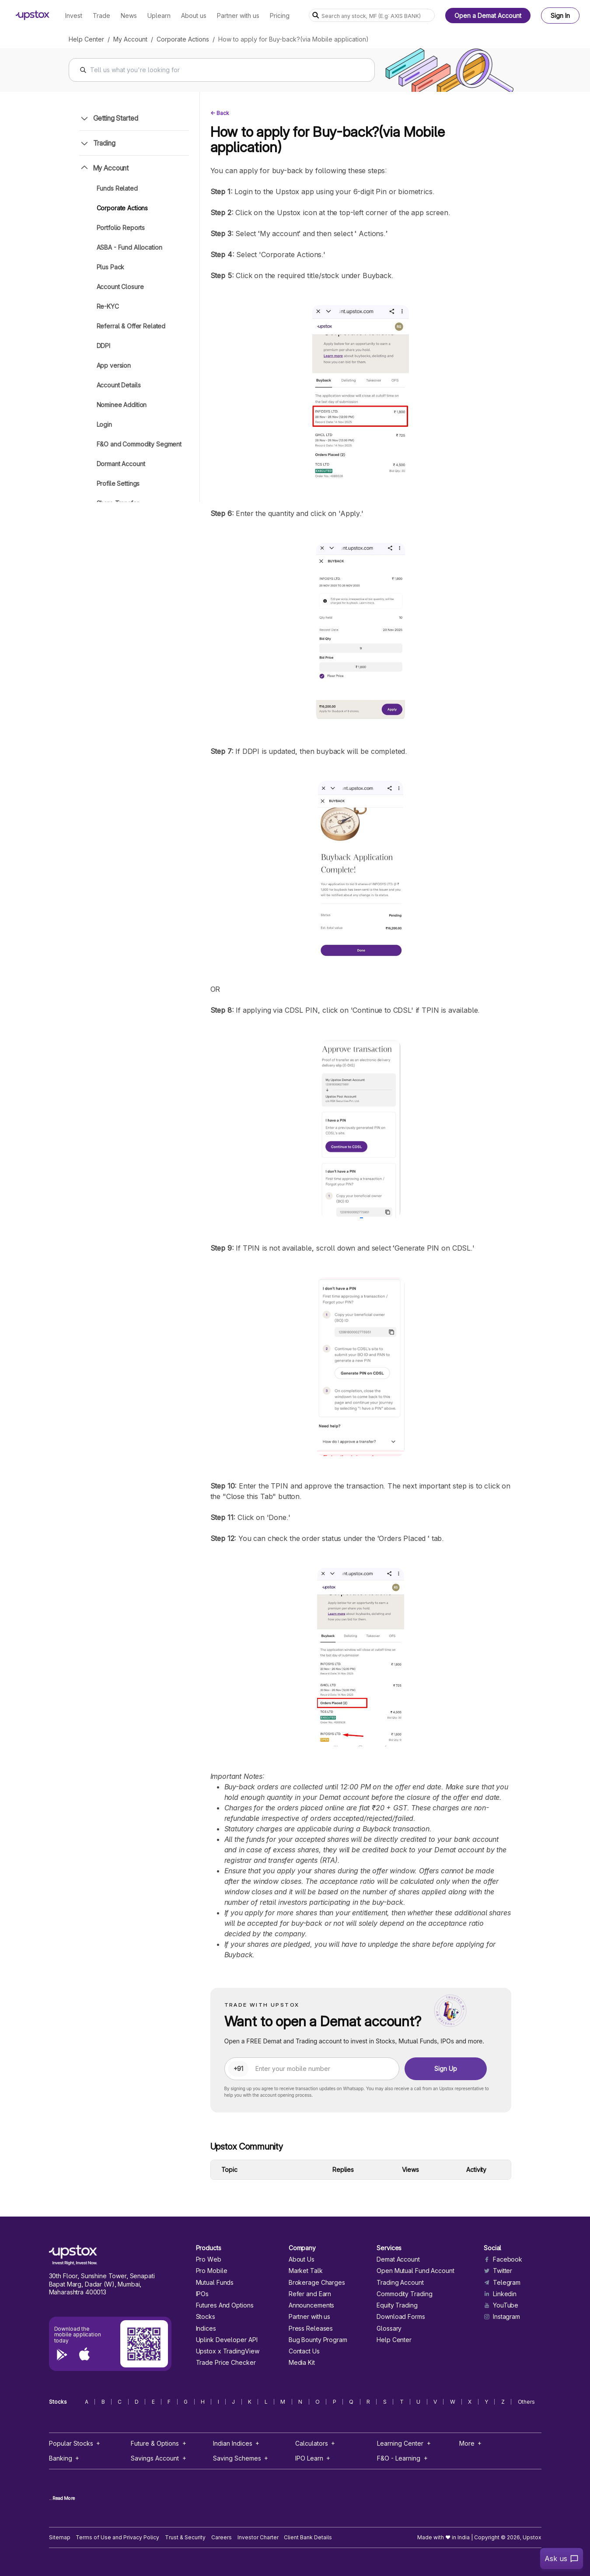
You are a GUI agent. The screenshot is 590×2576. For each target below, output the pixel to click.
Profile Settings (118, 483)
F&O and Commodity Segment (139, 444)
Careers (221, 2537)
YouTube (501, 2305)
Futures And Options (225, 2305)
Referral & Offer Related (131, 326)
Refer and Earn (310, 2293)
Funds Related (117, 188)
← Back (219, 113)
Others (526, 2402)
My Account (130, 39)
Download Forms (401, 2316)
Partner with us (309, 2316)
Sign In (560, 15)
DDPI (103, 345)
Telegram (502, 2282)
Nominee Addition (122, 404)
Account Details (119, 385)
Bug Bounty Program (318, 2339)
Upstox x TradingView (227, 2351)
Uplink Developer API (227, 2339)
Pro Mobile (211, 2270)
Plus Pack (111, 267)
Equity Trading (397, 2305)
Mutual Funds (215, 2282)
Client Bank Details (308, 2537)
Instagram (502, 2316)
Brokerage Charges (317, 2282)
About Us (301, 2259)
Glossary (389, 2328)
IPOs (202, 2293)
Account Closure (120, 286)
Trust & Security (185, 2537)
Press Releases (311, 2328)
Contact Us (304, 2351)
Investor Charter (258, 2537)
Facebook (503, 2259)
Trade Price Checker (226, 2362)
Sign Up (445, 2068)
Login (104, 424)
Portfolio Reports (121, 227)
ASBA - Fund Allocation (129, 247)
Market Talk (306, 2270)
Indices (206, 2328)
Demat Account (398, 2259)
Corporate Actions (183, 39)
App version (114, 365)
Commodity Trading (404, 2293)
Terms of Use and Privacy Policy (117, 2537)
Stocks (205, 2316)
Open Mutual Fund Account (415, 2270)
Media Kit (302, 2362)
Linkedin (500, 2293)
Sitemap (59, 2537)
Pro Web (208, 2259)
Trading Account (400, 2282)
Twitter (498, 2270)
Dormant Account (121, 463)
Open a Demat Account (487, 15)
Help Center (86, 39)
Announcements (312, 2305)
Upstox (532, 2537)
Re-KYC (108, 306)
